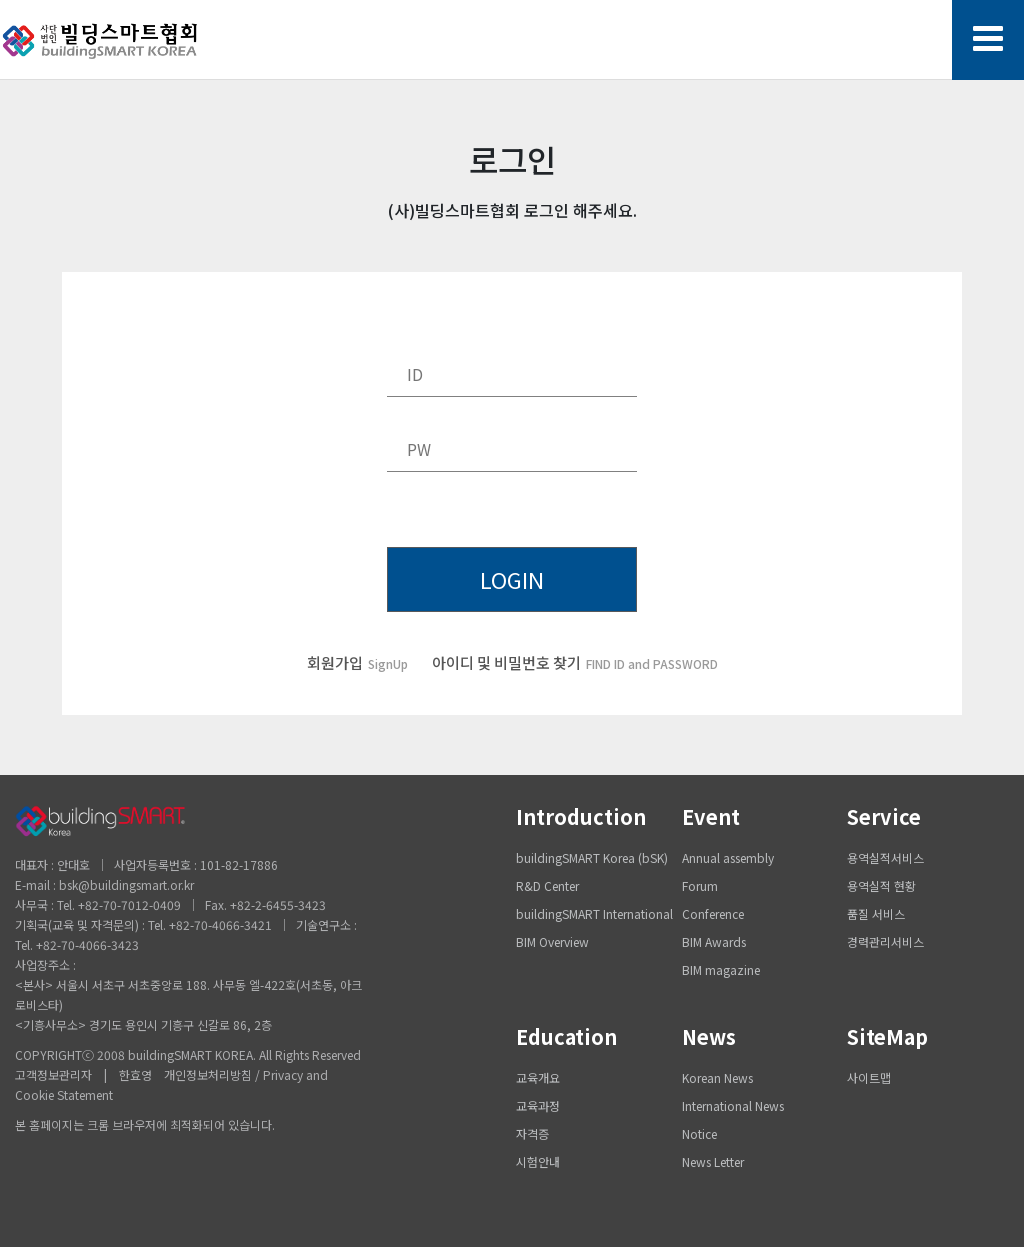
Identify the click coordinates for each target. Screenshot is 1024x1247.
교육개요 (538, 1077)
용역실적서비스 (885, 857)
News (709, 1036)
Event (711, 816)
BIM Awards (714, 941)
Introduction (581, 816)
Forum (700, 885)
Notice (699, 1133)
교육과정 (538, 1105)
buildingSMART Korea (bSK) (592, 857)
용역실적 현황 (881, 885)
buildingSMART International (594, 913)
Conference (713, 913)
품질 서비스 (876, 913)
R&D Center (547, 885)
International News (733, 1105)
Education (566, 1036)
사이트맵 (869, 1077)
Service (884, 816)
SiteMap (887, 1036)
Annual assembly (728, 857)
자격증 (532, 1133)
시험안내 (538, 1161)
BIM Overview (552, 941)
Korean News (717, 1077)
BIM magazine (721, 969)
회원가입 (357, 662)
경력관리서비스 (885, 941)
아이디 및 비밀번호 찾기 (575, 662)
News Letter (713, 1161)
